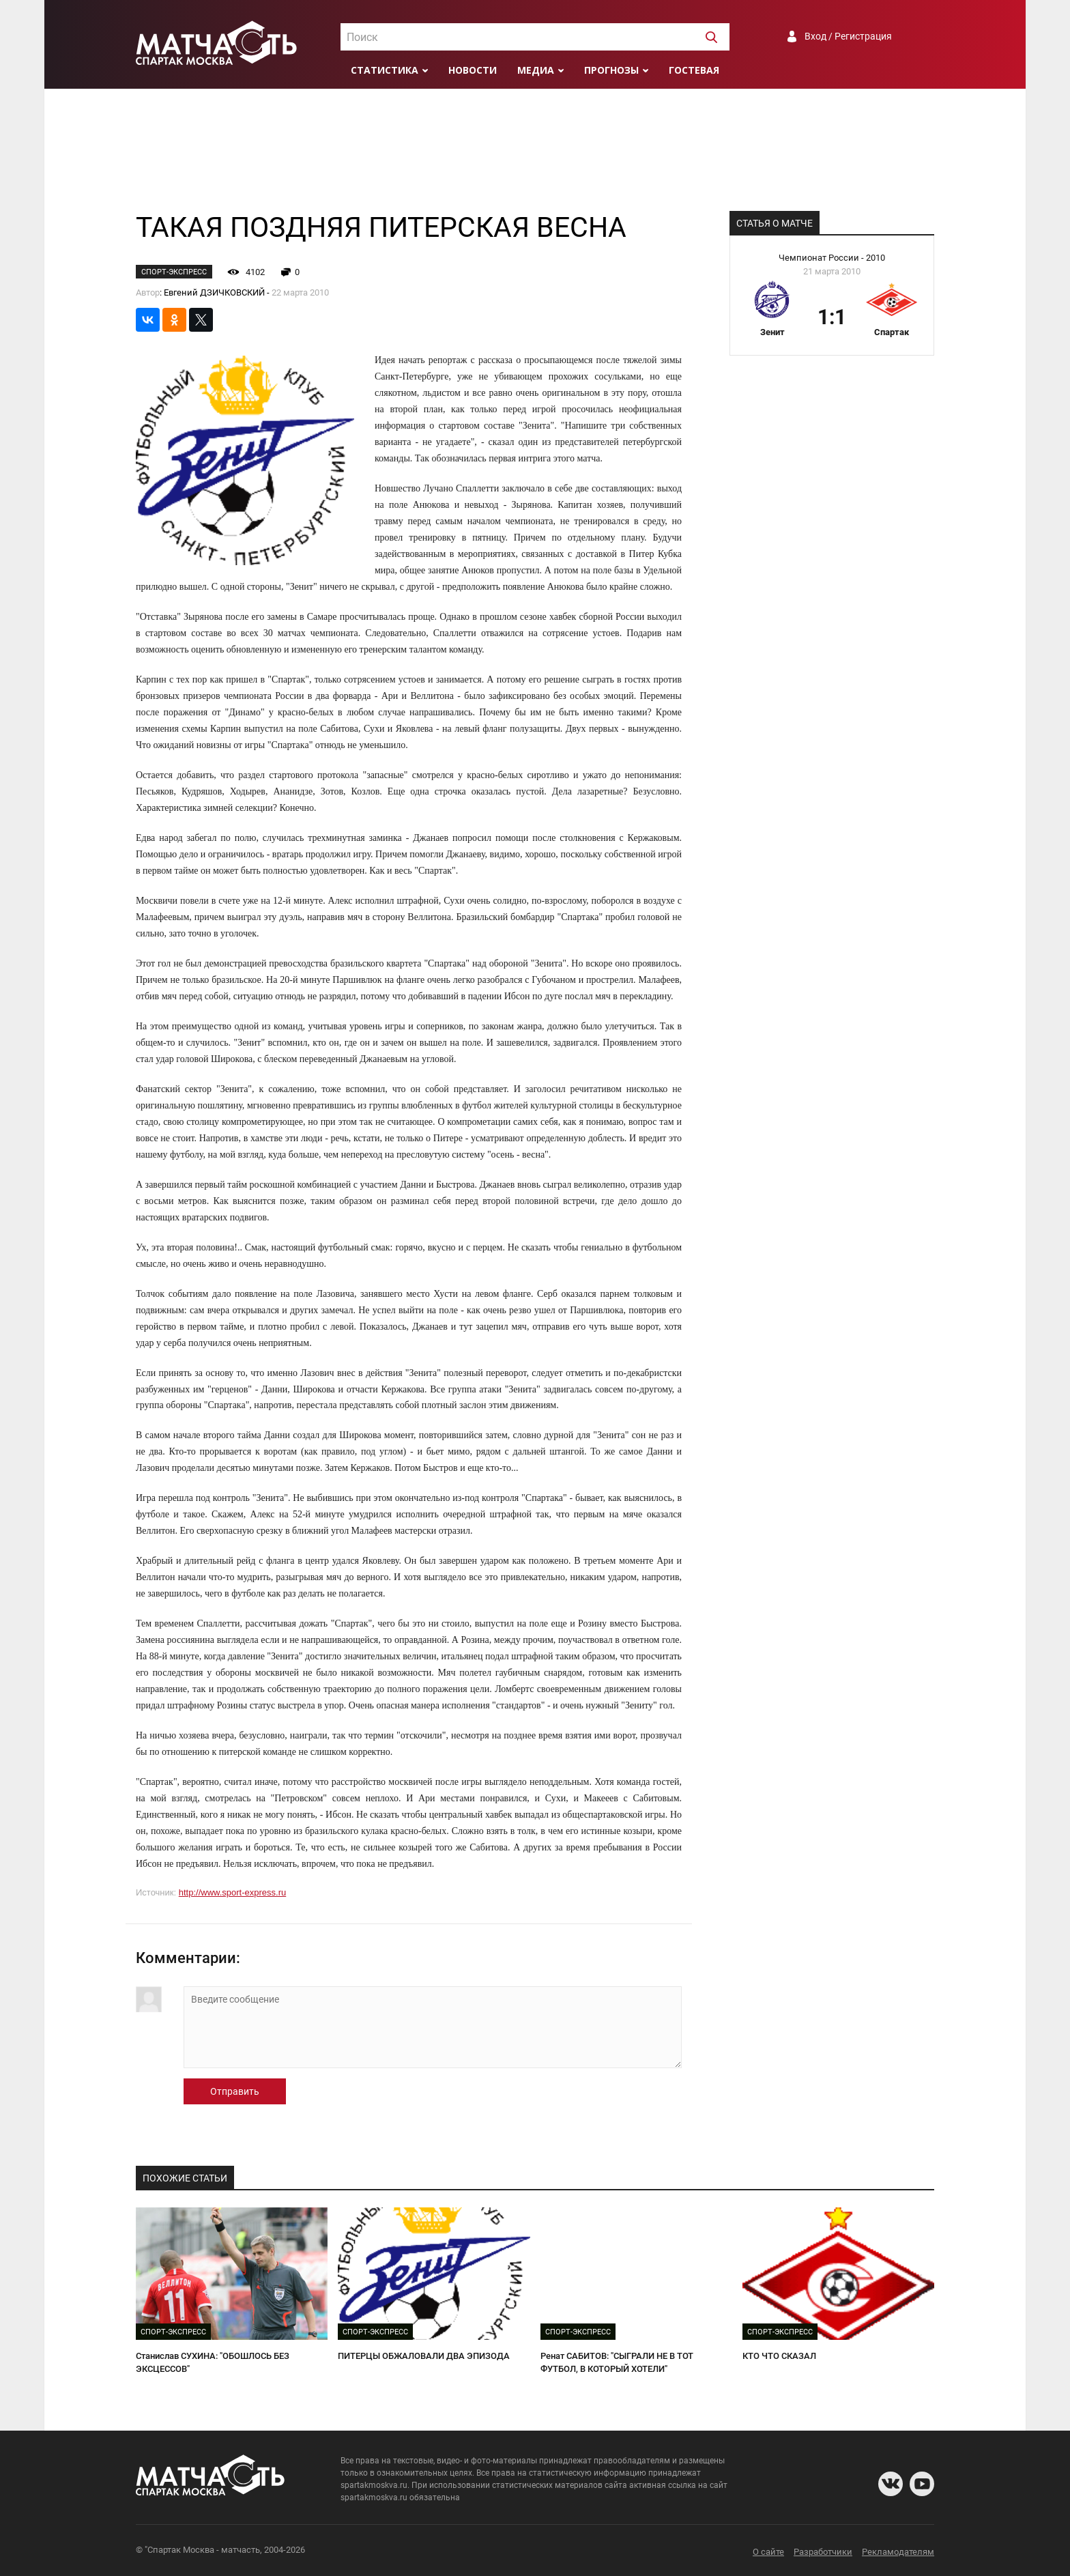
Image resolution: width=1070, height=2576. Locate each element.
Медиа (535, 69)
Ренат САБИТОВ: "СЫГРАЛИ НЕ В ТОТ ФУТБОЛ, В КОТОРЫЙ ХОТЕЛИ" (616, 2362)
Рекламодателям (898, 2552)
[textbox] (535, 37)
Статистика (384, 69)
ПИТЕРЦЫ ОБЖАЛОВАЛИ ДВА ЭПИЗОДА (424, 2356)
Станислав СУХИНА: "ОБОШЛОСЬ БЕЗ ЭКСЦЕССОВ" (212, 2362)
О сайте (768, 2552)
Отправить (234, 2091)
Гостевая (694, 69)
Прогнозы (611, 69)
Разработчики (823, 2552)
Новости (472, 69)
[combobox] (535, 37)
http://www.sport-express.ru (233, 1892)
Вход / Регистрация (848, 36)
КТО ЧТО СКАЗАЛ (779, 2356)
